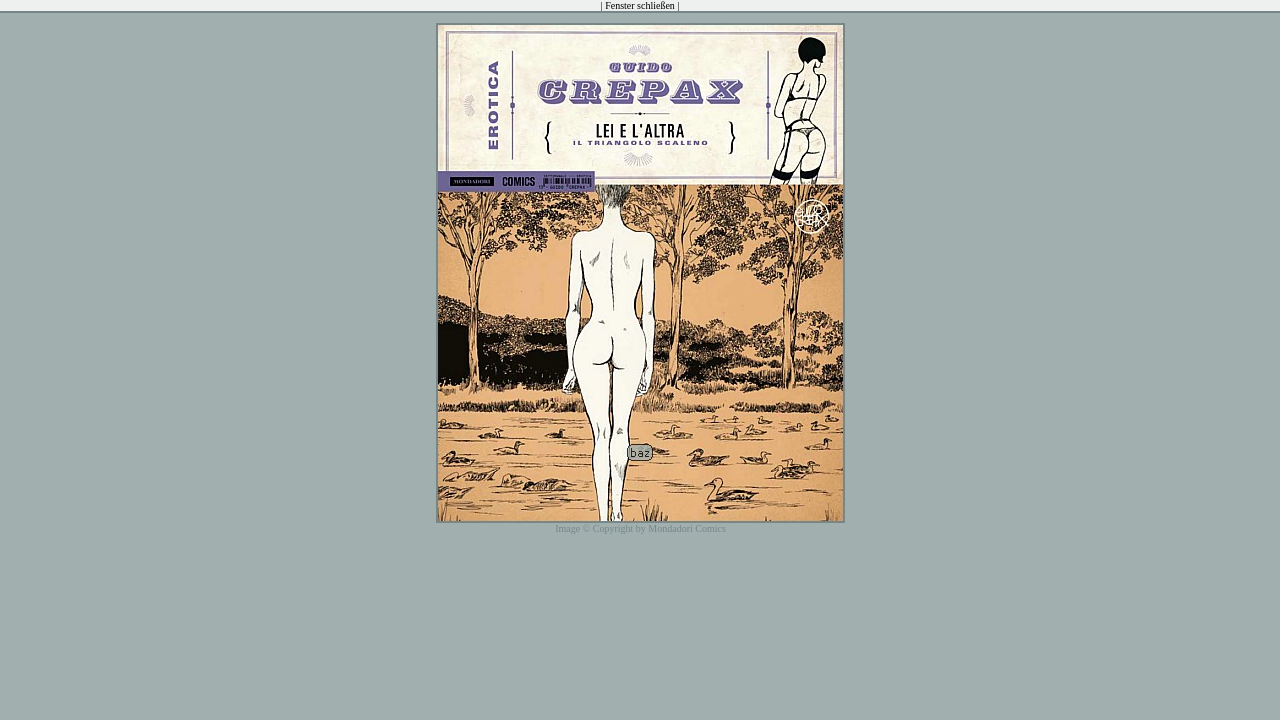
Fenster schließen (640, 5)
